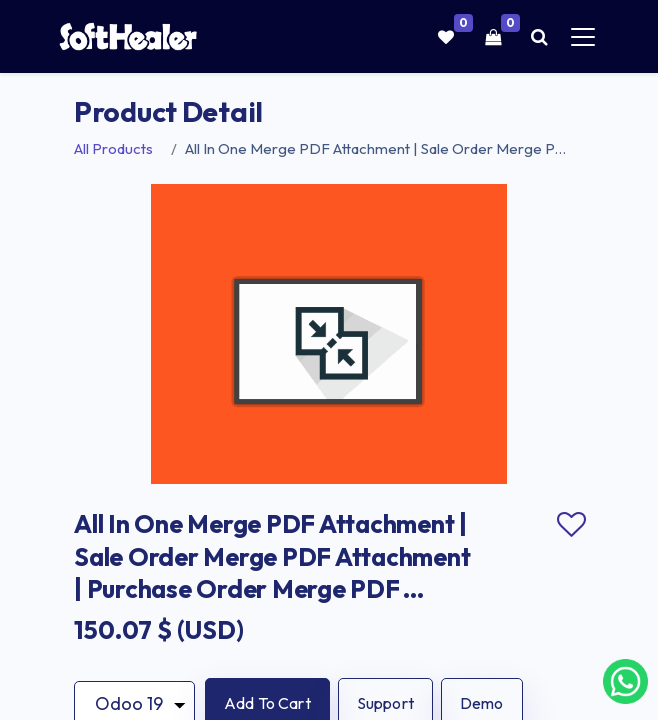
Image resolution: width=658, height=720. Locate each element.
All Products (113, 148)
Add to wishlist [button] (571, 525)
